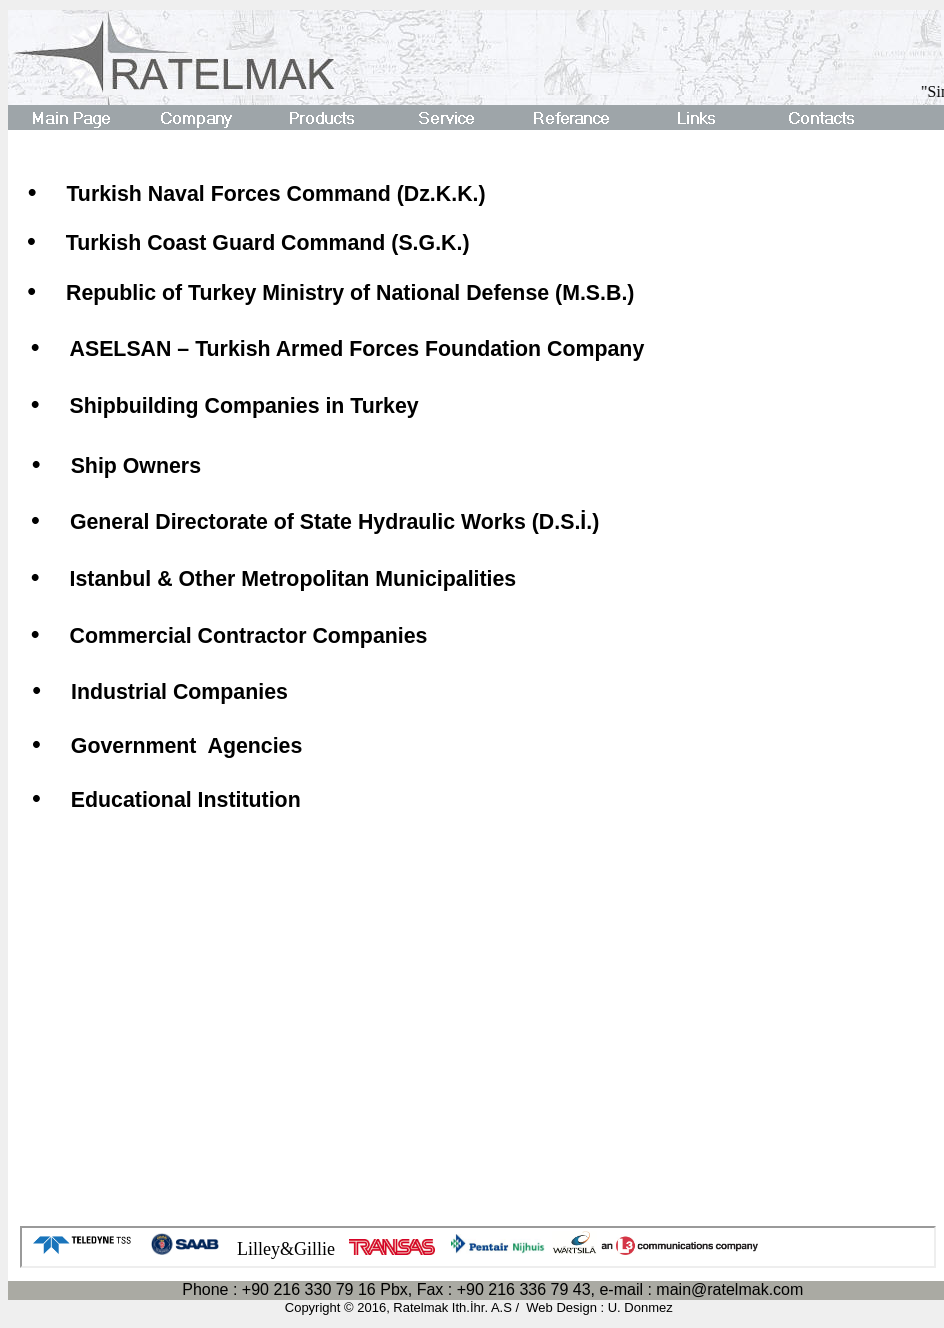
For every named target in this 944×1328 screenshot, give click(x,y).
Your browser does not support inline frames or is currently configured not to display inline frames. (478, 1247)
